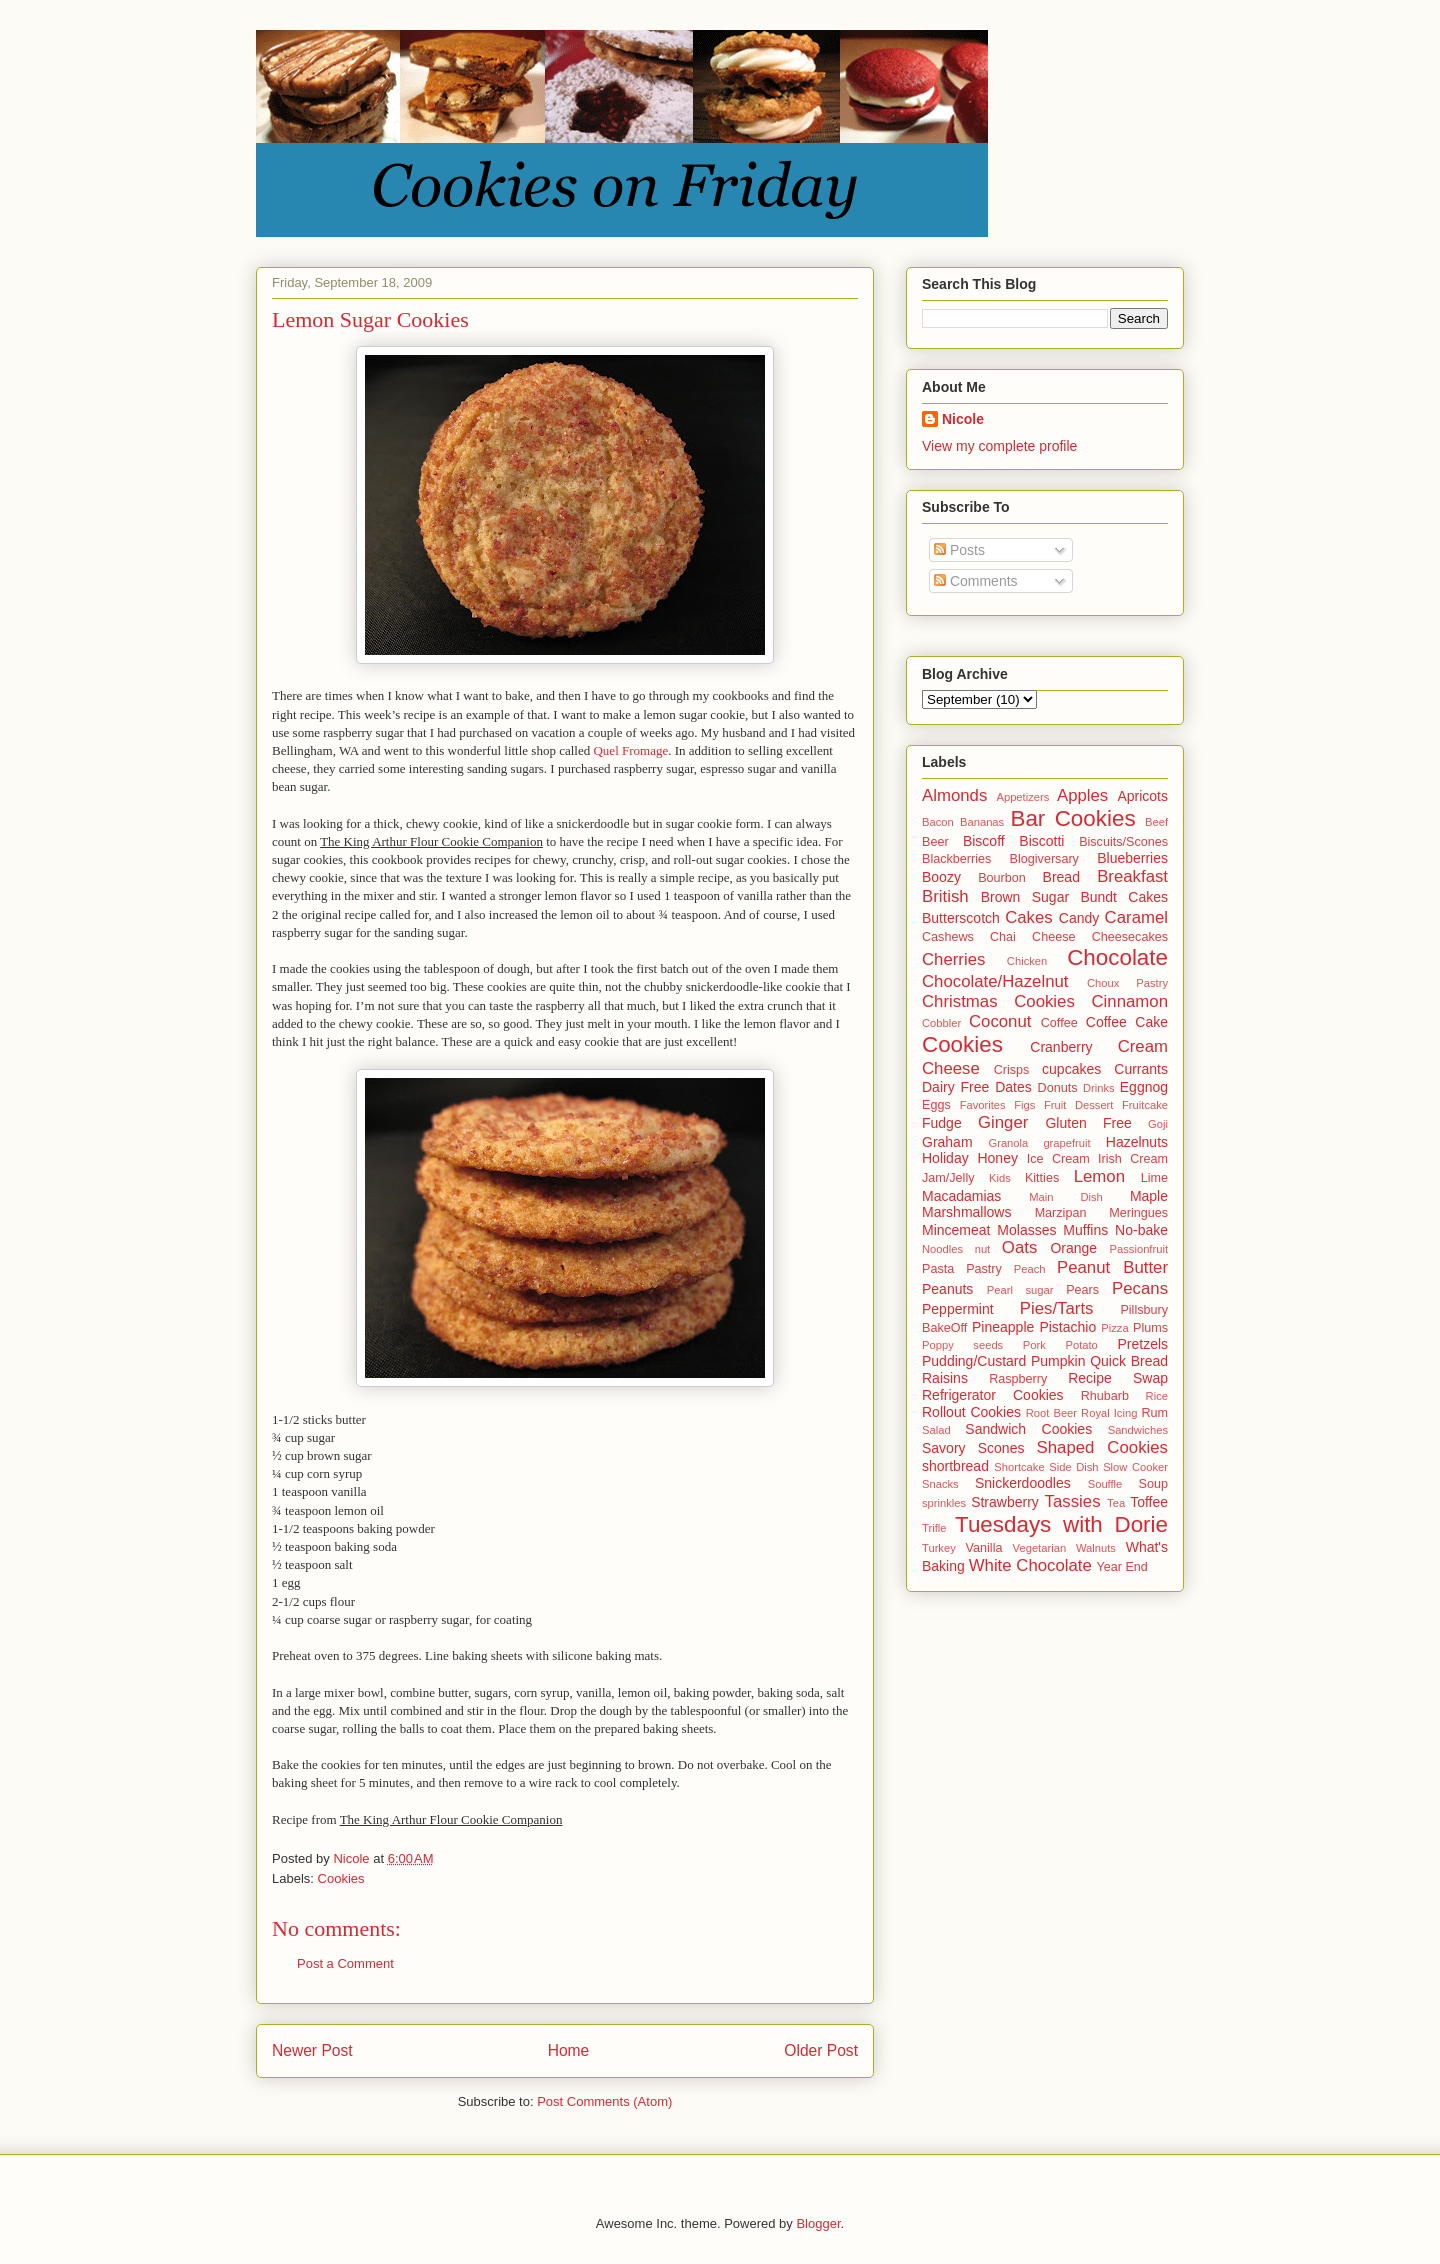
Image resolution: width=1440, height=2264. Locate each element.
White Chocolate (1030, 1565)
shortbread (955, 1466)
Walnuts (1096, 1548)
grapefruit (1066, 1143)
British (945, 896)
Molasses (1026, 1230)
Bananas (982, 822)
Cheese (1053, 937)
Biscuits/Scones (1123, 842)
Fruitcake (1145, 1105)
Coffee (1059, 1023)
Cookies (341, 1878)
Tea (1116, 1503)
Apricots (1142, 796)
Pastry (984, 1269)
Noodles (942, 1249)
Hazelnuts (1137, 1142)
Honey (997, 1158)
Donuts (1058, 1088)
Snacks (940, 1484)
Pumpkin (1058, 1361)
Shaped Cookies (1102, 1447)
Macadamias (961, 1196)
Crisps (1012, 1070)
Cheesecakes (1130, 937)
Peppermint (958, 1309)
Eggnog (1144, 1087)
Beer (935, 842)
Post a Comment (345, 1963)
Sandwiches (1138, 1430)
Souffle (1105, 1484)
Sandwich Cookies (1028, 1429)
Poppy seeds (962, 1345)
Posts (959, 550)
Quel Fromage (630, 750)
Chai (1003, 937)
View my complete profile (999, 446)
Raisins (945, 1378)
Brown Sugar (1025, 897)
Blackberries (956, 859)
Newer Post (312, 2050)
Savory (944, 1448)
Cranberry (1061, 1047)
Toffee (1149, 1502)
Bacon (938, 822)
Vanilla (984, 1548)
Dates (1013, 1087)
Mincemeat (956, 1230)
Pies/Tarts (1057, 1308)
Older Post (821, 2050)
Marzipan (1061, 1213)
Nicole (963, 419)
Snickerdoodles (1023, 1483)
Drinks (1099, 1088)
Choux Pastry (1127, 983)
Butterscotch (961, 918)
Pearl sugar (1020, 1290)
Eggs (936, 1105)
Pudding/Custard (974, 1361)
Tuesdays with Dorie (1061, 1524)
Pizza (1114, 1328)
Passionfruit (1139, 1249)
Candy (1079, 918)
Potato (1081, 1345)
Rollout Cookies (971, 1412)
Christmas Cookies (998, 1001)
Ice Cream (1058, 1159)
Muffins (1085, 1230)
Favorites (983, 1105)
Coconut (1000, 1021)
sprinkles (944, 1503)
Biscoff (984, 841)
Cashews (948, 937)
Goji (1158, 1124)
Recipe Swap (1118, 1378)
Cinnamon (1130, 1001)
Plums (1150, 1328)
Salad (936, 1430)
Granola (1008, 1143)
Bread (1061, 877)
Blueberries (1132, 858)
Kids (1000, 1178)
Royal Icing (1109, 1413)
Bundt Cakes (1124, 897)
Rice (1157, 1396)
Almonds (954, 795)
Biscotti (1041, 841)
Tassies (1073, 1501)
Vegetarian (1040, 1548)
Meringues (1138, 1213)
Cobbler (941, 1023)
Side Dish (1073, 1467)
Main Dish (1066, 1197)
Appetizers (1022, 797)
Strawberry (1005, 1502)
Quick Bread (1129, 1361)
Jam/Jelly (948, 1178)
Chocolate (1117, 957)
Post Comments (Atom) (604, 2101)
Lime (1154, 1178)
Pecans (1140, 1288)
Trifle (934, 1528)
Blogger (818, 2223)
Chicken (1027, 961)
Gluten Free (1088, 1123)
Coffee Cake (1127, 1022)
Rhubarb (1105, 1396)
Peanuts (947, 1289)
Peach (1030, 1269)
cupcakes (1071, 1069)
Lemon (1099, 1176)
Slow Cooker (1135, 1467)
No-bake (1141, 1230)
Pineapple (1003, 1327)
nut (983, 1249)
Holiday (945, 1158)
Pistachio (1067, 1327)
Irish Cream (1133, 1159)
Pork (1034, 1345)
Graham (947, 1142)
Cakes (1029, 917)
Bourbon (1002, 878)
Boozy (941, 877)
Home (569, 2050)
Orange (1073, 1248)
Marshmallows (966, 1212)
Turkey (939, 1548)
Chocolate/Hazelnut (995, 981)
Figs (1024, 1105)
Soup (1153, 1484)
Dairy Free (955, 1087)
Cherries (953, 959)
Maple (1149, 1196)
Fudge (942, 1123)
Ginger (1003, 1122)
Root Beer (1051, 1413)
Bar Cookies (1072, 818)
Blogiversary (1044, 859)
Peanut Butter (1112, 1267)
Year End (1122, 1567)
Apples (1082, 795)
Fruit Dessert (1078, 1105)
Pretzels (1142, 1344)
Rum (1154, 1413)
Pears (1082, 1290)
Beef (1156, 822)
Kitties (1042, 1178)
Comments (976, 581)
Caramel (1136, 917)
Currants (1141, 1069)
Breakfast (1132, 876)
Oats (1019, 1247)
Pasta (938, 1269)
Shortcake (1019, 1467)
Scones (1001, 1448)
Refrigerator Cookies (993, 1395)
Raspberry (1018, 1379)
